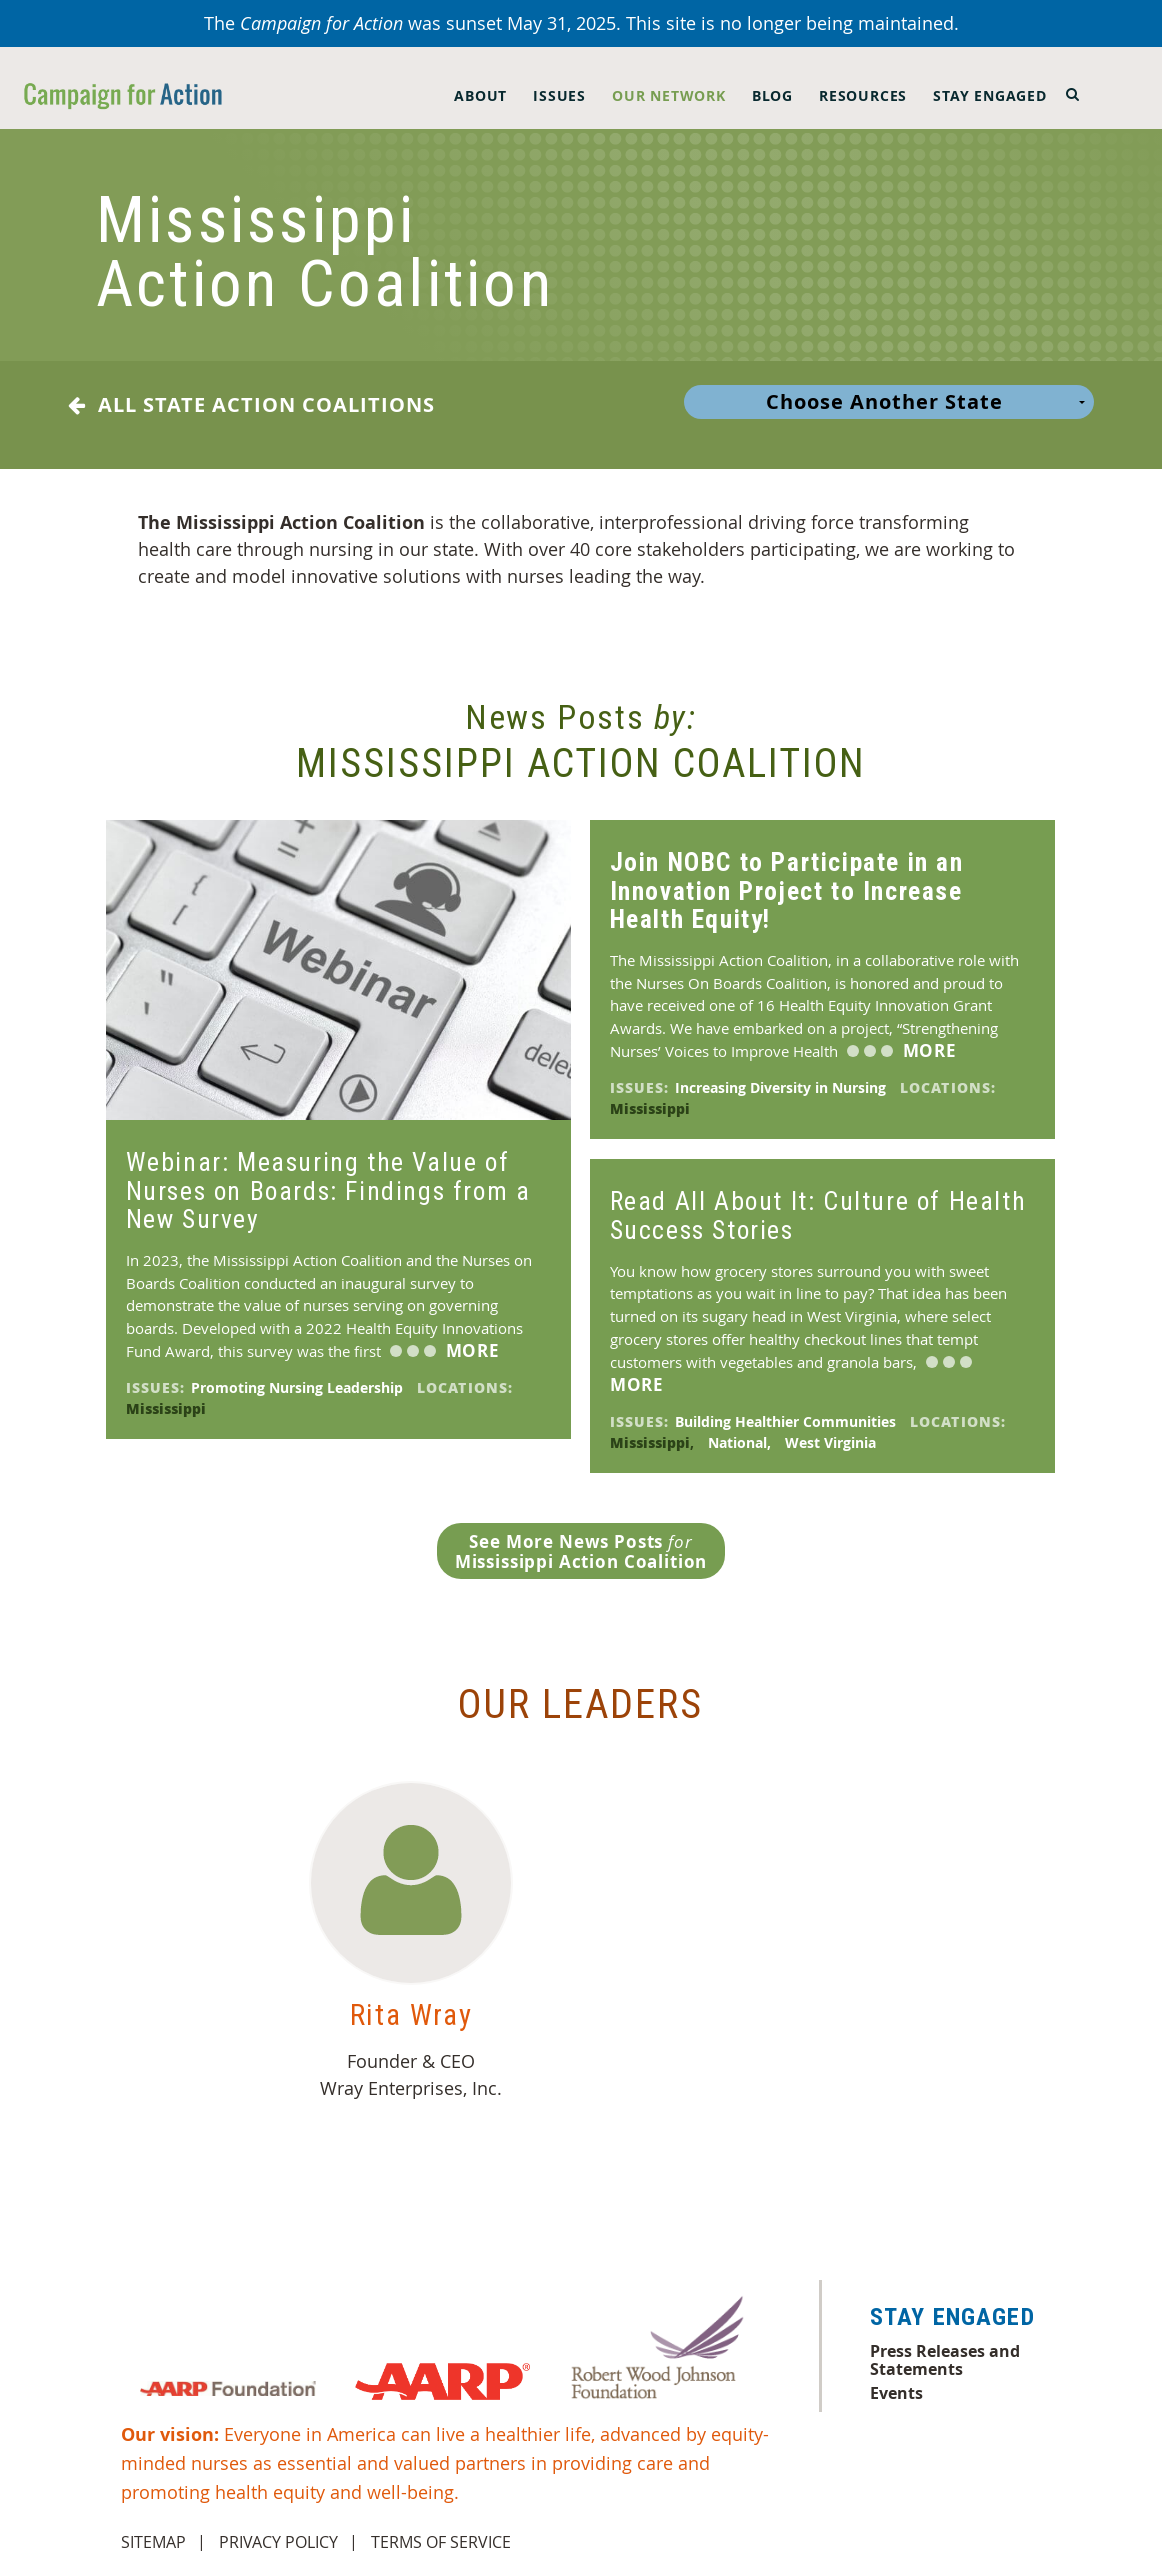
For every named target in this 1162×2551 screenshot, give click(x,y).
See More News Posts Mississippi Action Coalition (581, 1535)
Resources (863, 95)
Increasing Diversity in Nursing (782, 1071)
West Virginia (832, 1426)
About (480, 95)
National (741, 1426)
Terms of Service (441, 2526)
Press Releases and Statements (945, 2344)
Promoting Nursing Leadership (299, 1371)
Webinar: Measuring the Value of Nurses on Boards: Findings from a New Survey (328, 1174)
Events (896, 2377)
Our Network (669, 95)
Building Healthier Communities (787, 1405)
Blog (772, 95)
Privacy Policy (278, 2526)
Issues (559, 95)
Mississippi (168, 1392)
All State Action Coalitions (251, 405)
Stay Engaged (990, 95)
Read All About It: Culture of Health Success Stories (818, 1199)
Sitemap (153, 2526)
